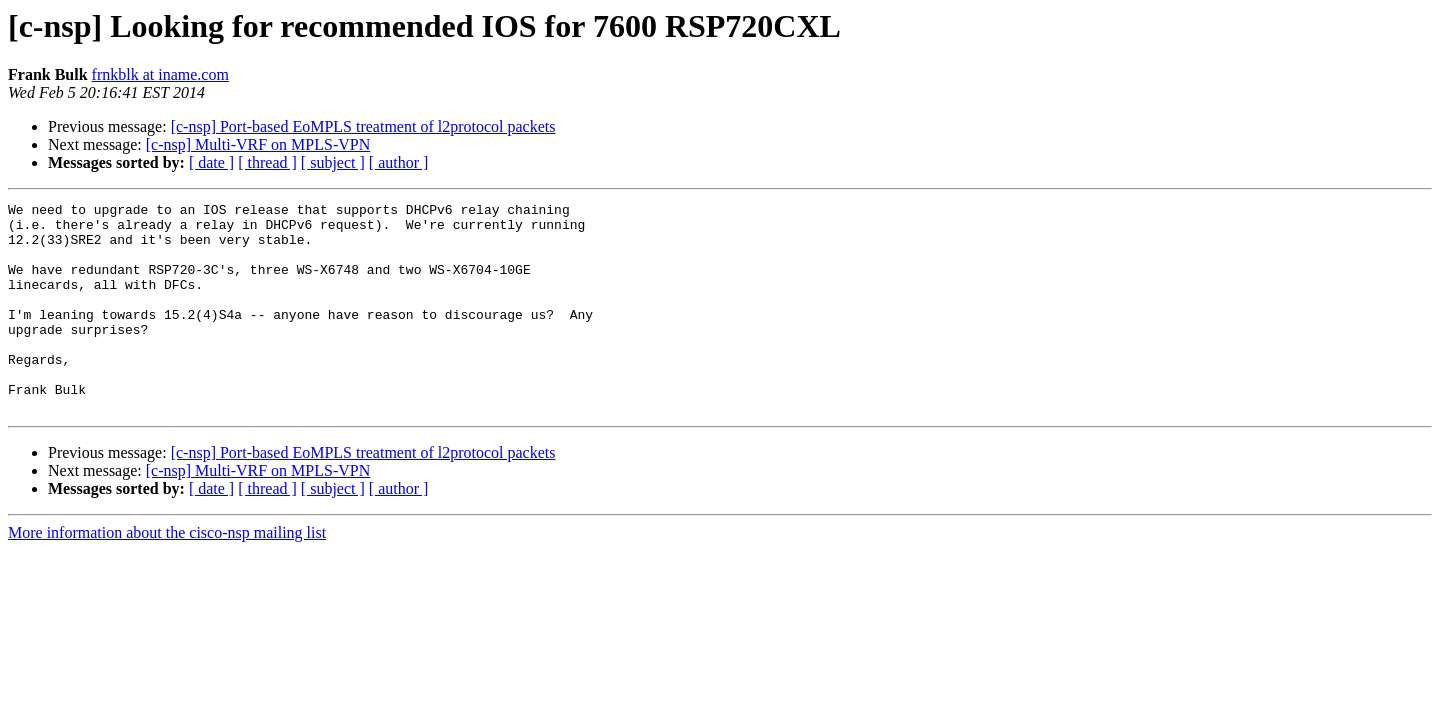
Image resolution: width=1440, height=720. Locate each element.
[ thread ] (267, 162)
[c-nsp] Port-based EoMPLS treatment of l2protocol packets (363, 126)
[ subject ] (333, 162)
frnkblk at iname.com (160, 74)
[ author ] (399, 162)
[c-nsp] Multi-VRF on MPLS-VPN (258, 144)
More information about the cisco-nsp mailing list (167, 574)
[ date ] (211, 162)
